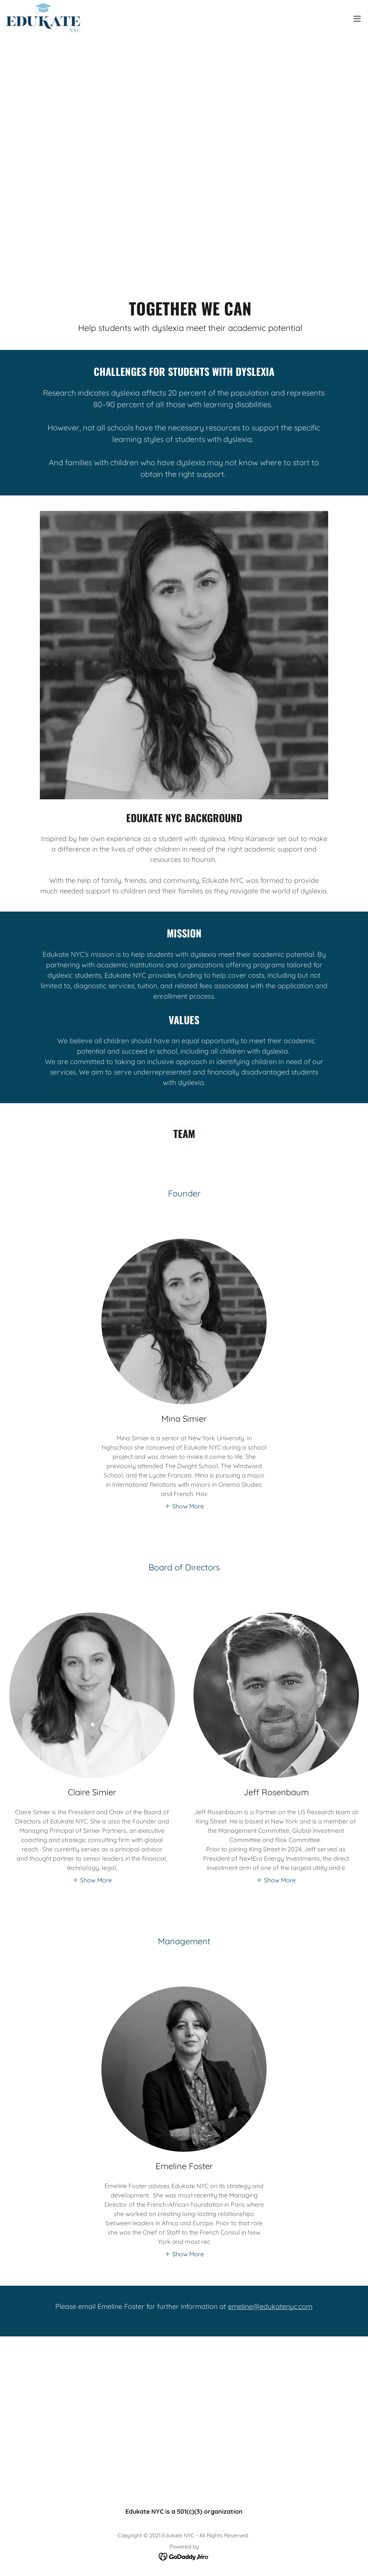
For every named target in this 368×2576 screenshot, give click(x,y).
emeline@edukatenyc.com (270, 2306)
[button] (357, 18)
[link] (43, 18)
